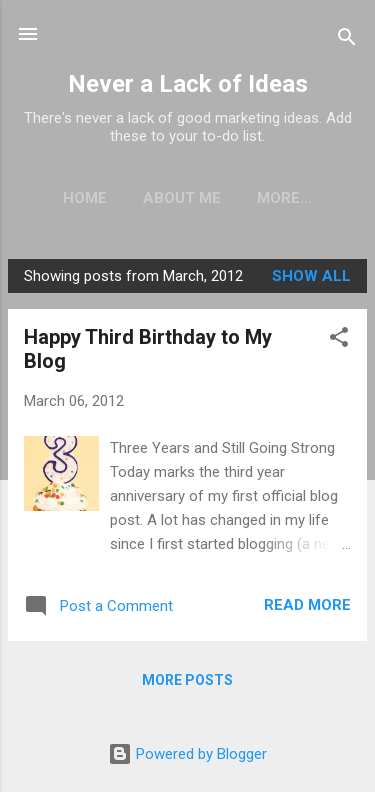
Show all (311, 276)
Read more (307, 605)
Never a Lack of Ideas (188, 84)
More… (284, 198)
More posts (187, 680)
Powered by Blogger (187, 754)
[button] (339, 340)
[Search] (347, 40)
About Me (182, 198)
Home (85, 198)
